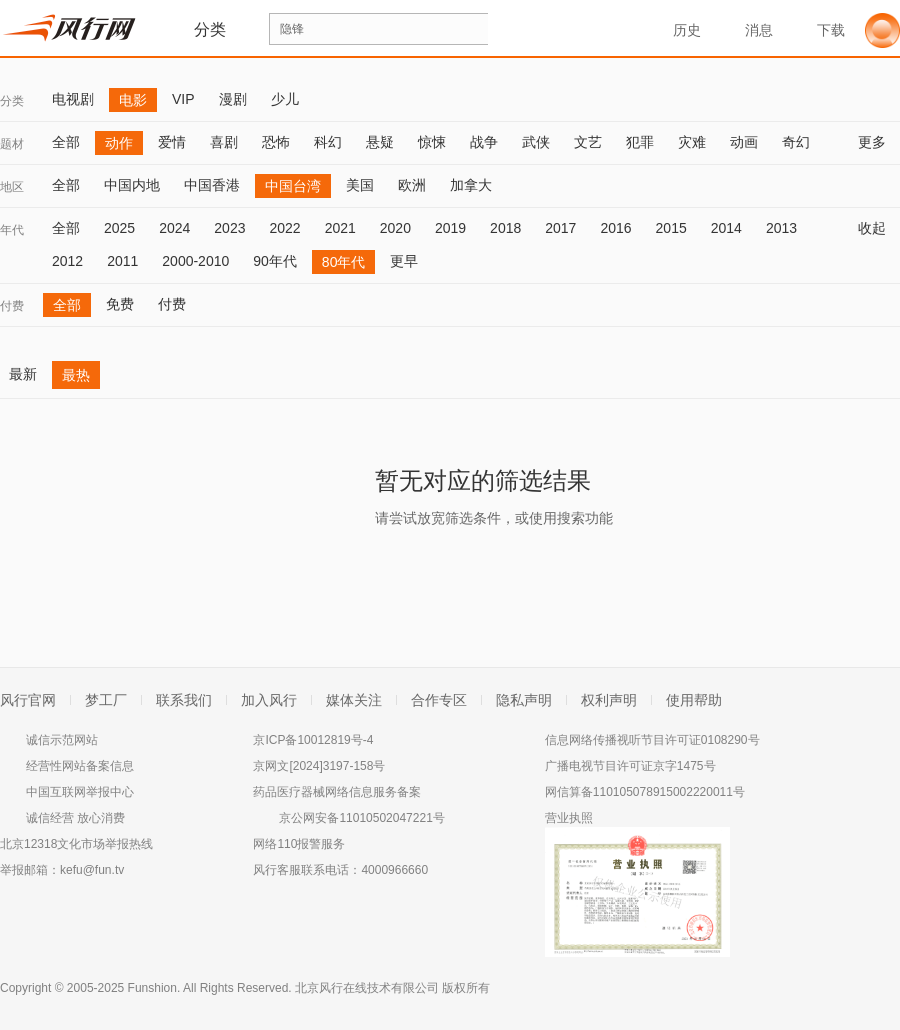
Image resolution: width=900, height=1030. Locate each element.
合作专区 (439, 700)
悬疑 (380, 142)
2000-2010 (195, 261)
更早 (404, 261)
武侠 (536, 142)
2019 (450, 228)
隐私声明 (524, 700)
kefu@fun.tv (92, 870)
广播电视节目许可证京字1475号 (630, 766)
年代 (12, 230)
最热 (76, 375)
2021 (340, 228)
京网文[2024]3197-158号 (319, 766)
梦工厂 (106, 700)
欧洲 (412, 185)
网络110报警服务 (299, 844)
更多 (879, 142)
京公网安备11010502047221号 (361, 818)
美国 (360, 185)
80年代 (344, 262)
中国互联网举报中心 (80, 792)
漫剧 (233, 99)
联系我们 (184, 700)
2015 (671, 228)
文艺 (588, 142)
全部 (66, 142)
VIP (183, 99)
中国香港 (212, 185)
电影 (133, 100)
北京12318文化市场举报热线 (76, 844)
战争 (484, 142)
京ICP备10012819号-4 (313, 740)
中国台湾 (293, 186)
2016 (615, 228)
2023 (229, 228)
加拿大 (471, 185)
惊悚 (432, 142)
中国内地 (132, 185)
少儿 (285, 99)
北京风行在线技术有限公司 (367, 988)
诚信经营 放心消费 (75, 818)
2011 (122, 261)
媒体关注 (354, 700)
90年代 (275, 261)
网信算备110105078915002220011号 (645, 792)
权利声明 (609, 700)
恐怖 (276, 142)
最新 (23, 374)
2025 (119, 228)
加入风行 (269, 700)
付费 (12, 306)
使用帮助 (694, 700)
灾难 (692, 142)
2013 (781, 228)
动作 (119, 143)
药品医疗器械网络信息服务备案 (337, 792)
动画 (744, 142)
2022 (284, 228)
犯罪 (640, 142)
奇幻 (796, 142)
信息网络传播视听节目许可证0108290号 (652, 740)
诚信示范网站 (62, 740)
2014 (726, 228)
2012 (67, 261)
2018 (505, 228)
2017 (560, 228)
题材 (12, 144)
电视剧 (73, 99)
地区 (12, 187)
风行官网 (28, 700)
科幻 (328, 142)
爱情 (172, 142)
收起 (879, 228)
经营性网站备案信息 (80, 766)
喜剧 (224, 142)
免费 (120, 304)
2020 (395, 228)
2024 (174, 228)
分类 (12, 101)
